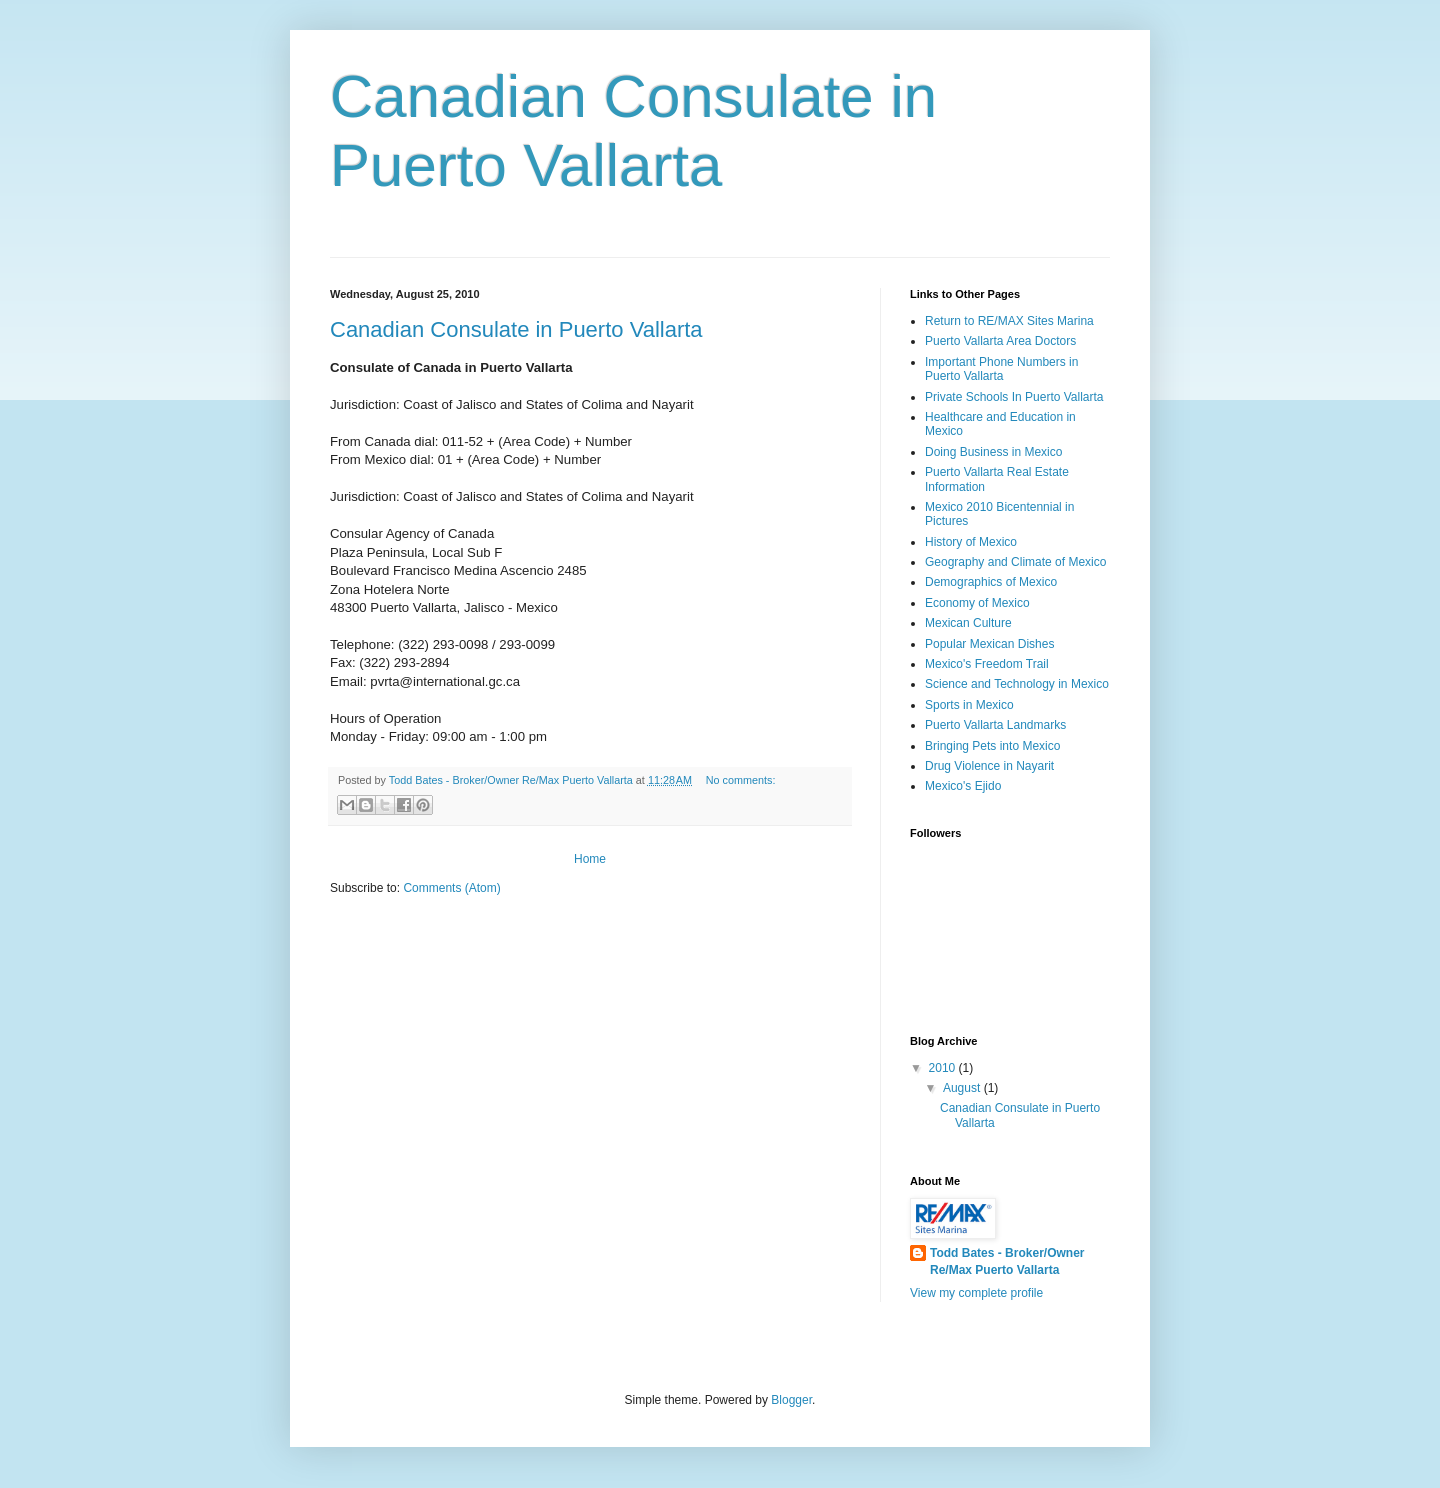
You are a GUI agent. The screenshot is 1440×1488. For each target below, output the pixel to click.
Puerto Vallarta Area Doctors (1000, 341)
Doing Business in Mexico (993, 452)
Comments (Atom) (451, 888)
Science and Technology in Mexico (1017, 684)
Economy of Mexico (977, 603)
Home (590, 859)
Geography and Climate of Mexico (1015, 562)
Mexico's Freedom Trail (987, 664)
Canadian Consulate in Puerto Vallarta (516, 329)
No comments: (741, 780)
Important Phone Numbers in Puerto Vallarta (1001, 369)
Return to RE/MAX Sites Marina (1009, 321)
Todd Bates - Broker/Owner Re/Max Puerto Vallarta (1007, 1261)
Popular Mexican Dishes (989, 644)
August (963, 1088)
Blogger (791, 1400)
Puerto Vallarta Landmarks (995, 725)
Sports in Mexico (969, 705)
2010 (944, 1068)
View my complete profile (976, 1293)
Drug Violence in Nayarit (989, 766)
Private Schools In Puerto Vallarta (1014, 397)
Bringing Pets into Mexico (992, 746)
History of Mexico (971, 542)
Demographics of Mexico (991, 582)
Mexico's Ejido (963, 786)
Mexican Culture (968, 623)
